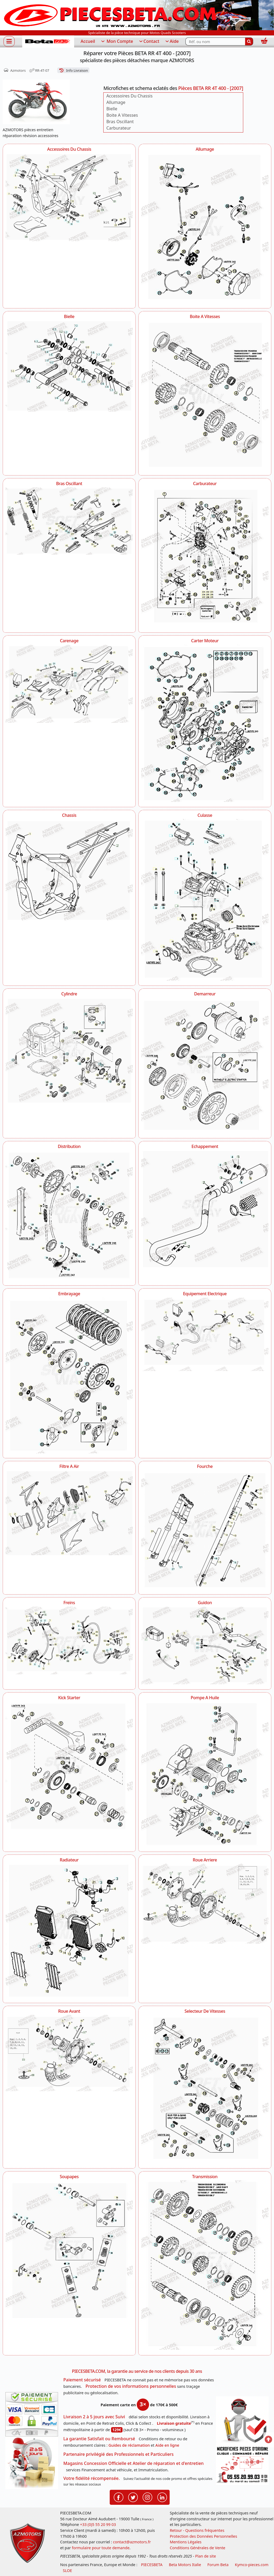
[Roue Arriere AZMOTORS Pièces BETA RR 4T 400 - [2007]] (204, 1904)
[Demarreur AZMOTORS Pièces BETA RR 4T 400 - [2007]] (204, 1065)
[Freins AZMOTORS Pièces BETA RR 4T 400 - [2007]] (69, 1641)
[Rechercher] (249, 41)
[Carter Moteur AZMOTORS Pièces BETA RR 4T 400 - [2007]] (204, 723)
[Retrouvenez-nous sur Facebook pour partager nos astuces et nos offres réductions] (118, 2497)
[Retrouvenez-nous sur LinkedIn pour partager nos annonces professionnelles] (162, 2497)
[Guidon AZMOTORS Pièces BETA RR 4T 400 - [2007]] (204, 1645)
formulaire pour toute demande (100, 2547)
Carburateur (118, 128)
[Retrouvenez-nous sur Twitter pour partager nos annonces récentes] (133, 2497)
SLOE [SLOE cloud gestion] (67, 2570)
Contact (148, 41)
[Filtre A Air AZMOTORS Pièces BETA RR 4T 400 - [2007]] (69, 1512)
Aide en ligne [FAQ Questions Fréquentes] (167, 2445)
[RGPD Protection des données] (242, 2420)
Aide (172, 41)
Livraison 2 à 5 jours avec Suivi (94, 2417)
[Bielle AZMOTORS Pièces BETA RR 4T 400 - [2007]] (69, 366)
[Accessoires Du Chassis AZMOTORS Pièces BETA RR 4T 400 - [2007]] (69, 197)
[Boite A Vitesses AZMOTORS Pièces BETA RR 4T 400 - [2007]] (204, 395)
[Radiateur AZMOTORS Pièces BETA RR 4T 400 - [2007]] (69, 1930)
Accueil (88, 41)
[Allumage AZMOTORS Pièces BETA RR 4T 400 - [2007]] (204, 228)
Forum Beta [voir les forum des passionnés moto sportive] (218, 2564)
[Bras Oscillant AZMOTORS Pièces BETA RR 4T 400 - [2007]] (69, 520)
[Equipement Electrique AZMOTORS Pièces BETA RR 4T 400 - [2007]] (204, 1334)
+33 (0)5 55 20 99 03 (98, 2524)
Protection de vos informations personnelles (131, 2386)
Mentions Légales (185, 2541)
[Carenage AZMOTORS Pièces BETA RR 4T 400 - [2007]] (69, 684)
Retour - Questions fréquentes (197, 2530)
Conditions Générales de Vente (197, 2547)
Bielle (111, 109)
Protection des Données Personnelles (203, 2536)
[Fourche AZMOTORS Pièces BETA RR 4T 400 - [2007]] (204, 1529)
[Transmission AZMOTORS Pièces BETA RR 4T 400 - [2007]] (204, 2265)
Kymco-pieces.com (251, 2564)
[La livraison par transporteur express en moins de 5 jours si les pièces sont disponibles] (31, 2463)
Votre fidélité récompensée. (91, 2478)
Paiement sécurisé (82, 2380)
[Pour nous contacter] (242, 2465)
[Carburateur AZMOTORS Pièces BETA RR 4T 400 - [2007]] (204, 557)
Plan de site (205, 2556)
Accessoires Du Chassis (129, 96)
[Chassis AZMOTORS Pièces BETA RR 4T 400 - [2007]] (69, 870)
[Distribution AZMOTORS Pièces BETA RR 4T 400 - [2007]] (69, 1215)
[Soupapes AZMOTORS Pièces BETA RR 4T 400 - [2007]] (69, 2251)
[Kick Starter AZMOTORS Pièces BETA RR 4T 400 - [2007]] (69, 1767)
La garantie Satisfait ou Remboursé (99, 2439)
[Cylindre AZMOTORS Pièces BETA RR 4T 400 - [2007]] (69, 1051)
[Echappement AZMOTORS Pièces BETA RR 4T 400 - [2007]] (204, 1209)
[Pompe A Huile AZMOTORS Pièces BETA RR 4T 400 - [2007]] (204, 1774)
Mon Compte (116, 41)
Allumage (115, 102)
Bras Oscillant (120, 121)
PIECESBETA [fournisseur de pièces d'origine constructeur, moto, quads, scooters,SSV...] (151, 2564)
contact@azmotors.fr (132, 2541)
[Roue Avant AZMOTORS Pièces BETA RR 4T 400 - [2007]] (69, 2053)
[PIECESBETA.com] (48, 42)
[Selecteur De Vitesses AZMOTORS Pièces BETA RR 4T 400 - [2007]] (204, 2089)
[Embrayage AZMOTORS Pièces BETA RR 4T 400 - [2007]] (69, 1375)
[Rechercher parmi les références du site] (215, 41)
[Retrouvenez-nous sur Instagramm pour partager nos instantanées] (147, 2497)
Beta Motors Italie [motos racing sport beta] (185, 2564)
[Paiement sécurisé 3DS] (31, 2414)
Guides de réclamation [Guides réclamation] (129, 2445)
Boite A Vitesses (122, 115)
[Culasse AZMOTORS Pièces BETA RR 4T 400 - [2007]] (204, 899)
